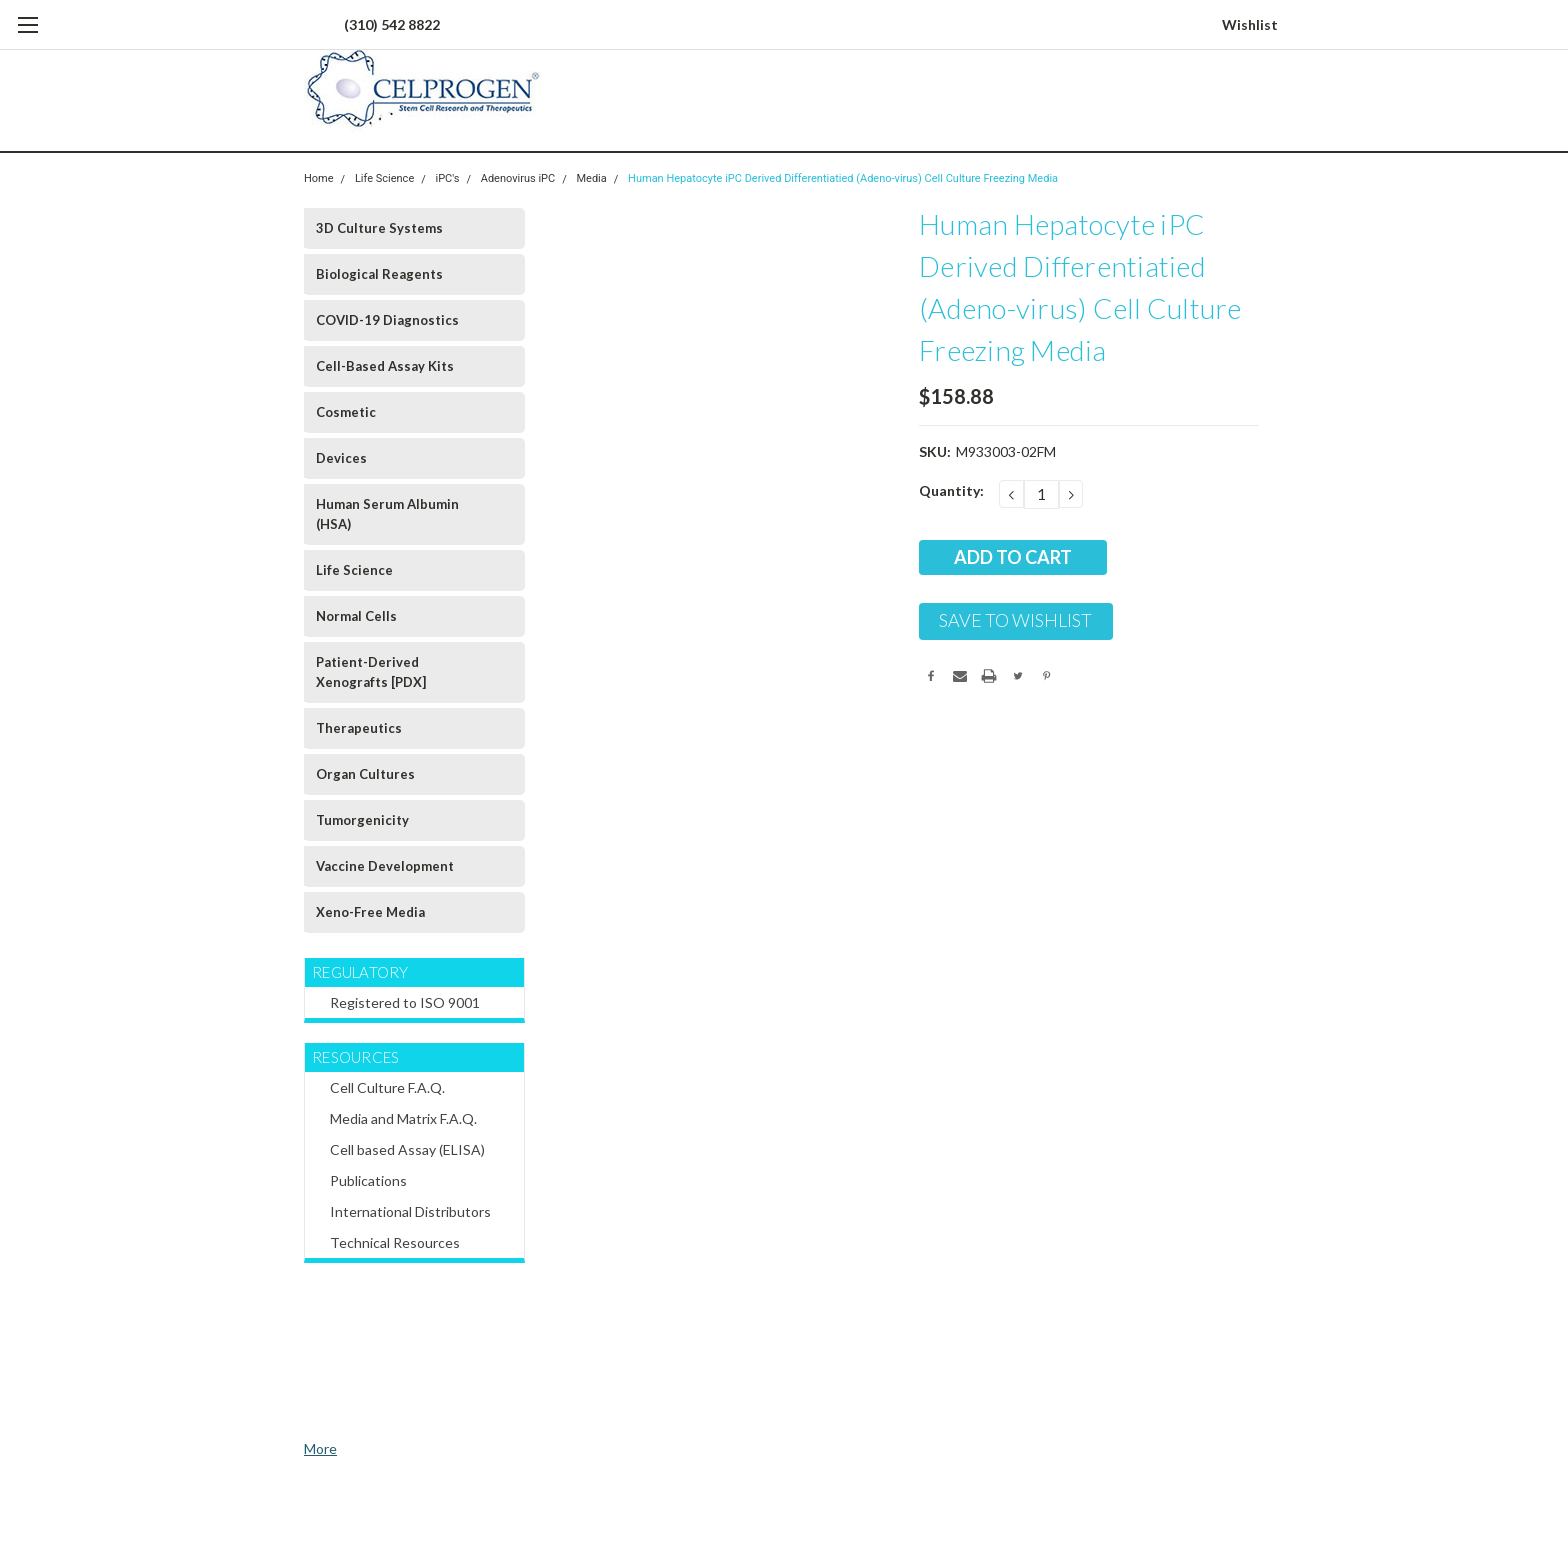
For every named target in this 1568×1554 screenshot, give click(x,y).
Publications (368, 1180)
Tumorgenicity (362, 820)
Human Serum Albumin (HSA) (387, 514)
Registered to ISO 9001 (405, 1002)
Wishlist (1250, 24)
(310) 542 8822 (392, 24)
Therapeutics (359, 728)
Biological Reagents (379, 274)
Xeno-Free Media (370, 912)
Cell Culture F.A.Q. (387, 1087)
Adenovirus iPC (518, 178)
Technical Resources (395, 1242)
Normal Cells (356, 616)
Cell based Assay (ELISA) (407, 1149)
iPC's (448, 178)
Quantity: (951, 490)
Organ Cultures (365, 774)
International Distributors (410, 1211)
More (320, 1448)
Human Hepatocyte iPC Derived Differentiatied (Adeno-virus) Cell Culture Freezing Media (843, 178)
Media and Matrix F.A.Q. (403, 1118)
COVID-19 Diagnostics (387, 320)
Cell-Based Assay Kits (385, 366)
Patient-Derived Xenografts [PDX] (371, 672)
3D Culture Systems (379, 228)
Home (319, 178)
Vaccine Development (385, 866)
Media (591, 178)
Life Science (384, 178)
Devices (341, 458)
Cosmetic (346, 412)
